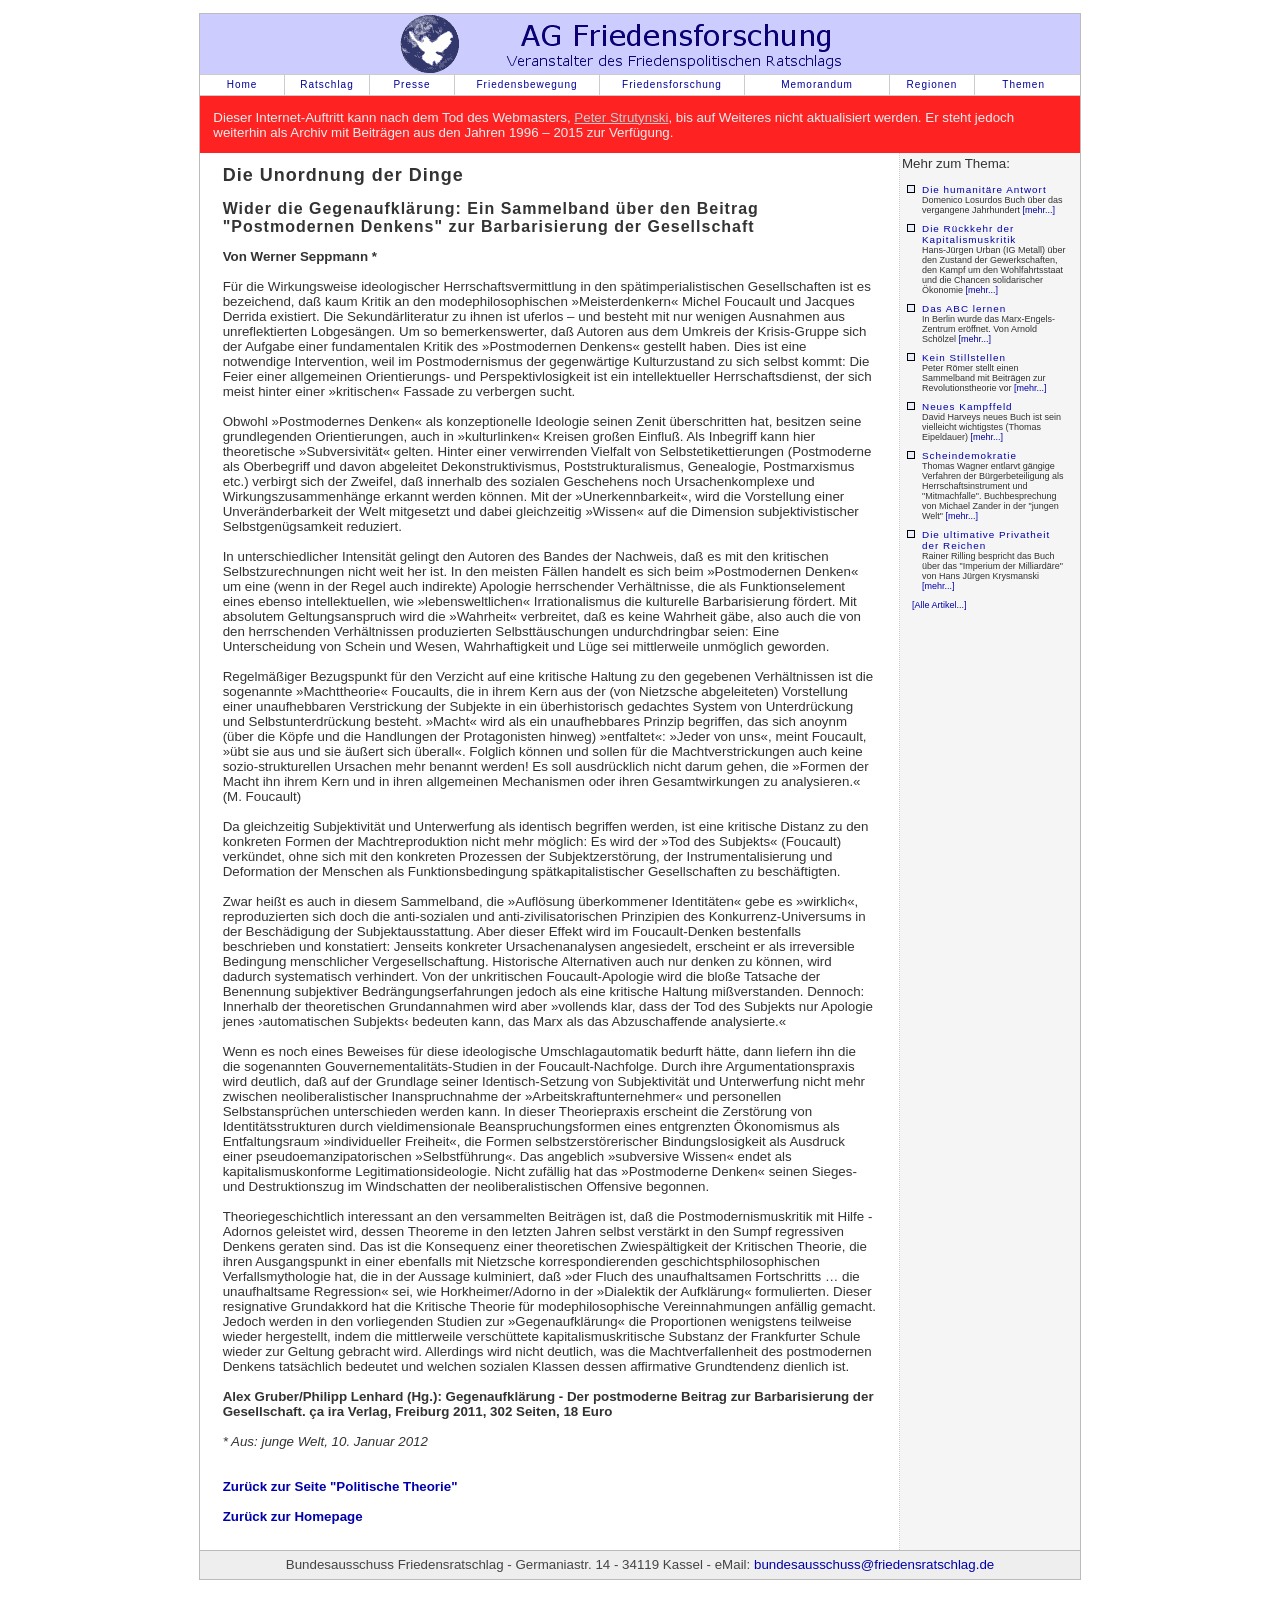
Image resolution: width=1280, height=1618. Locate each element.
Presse (411, 84)
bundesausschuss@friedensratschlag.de (874, 1564)
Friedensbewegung (526, 84)
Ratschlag (326, 84)
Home (242, 84)
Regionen (932, 84)
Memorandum (817, 84)
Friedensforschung (672, 84)
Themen (1023, 84)
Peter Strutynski (621, 117)
